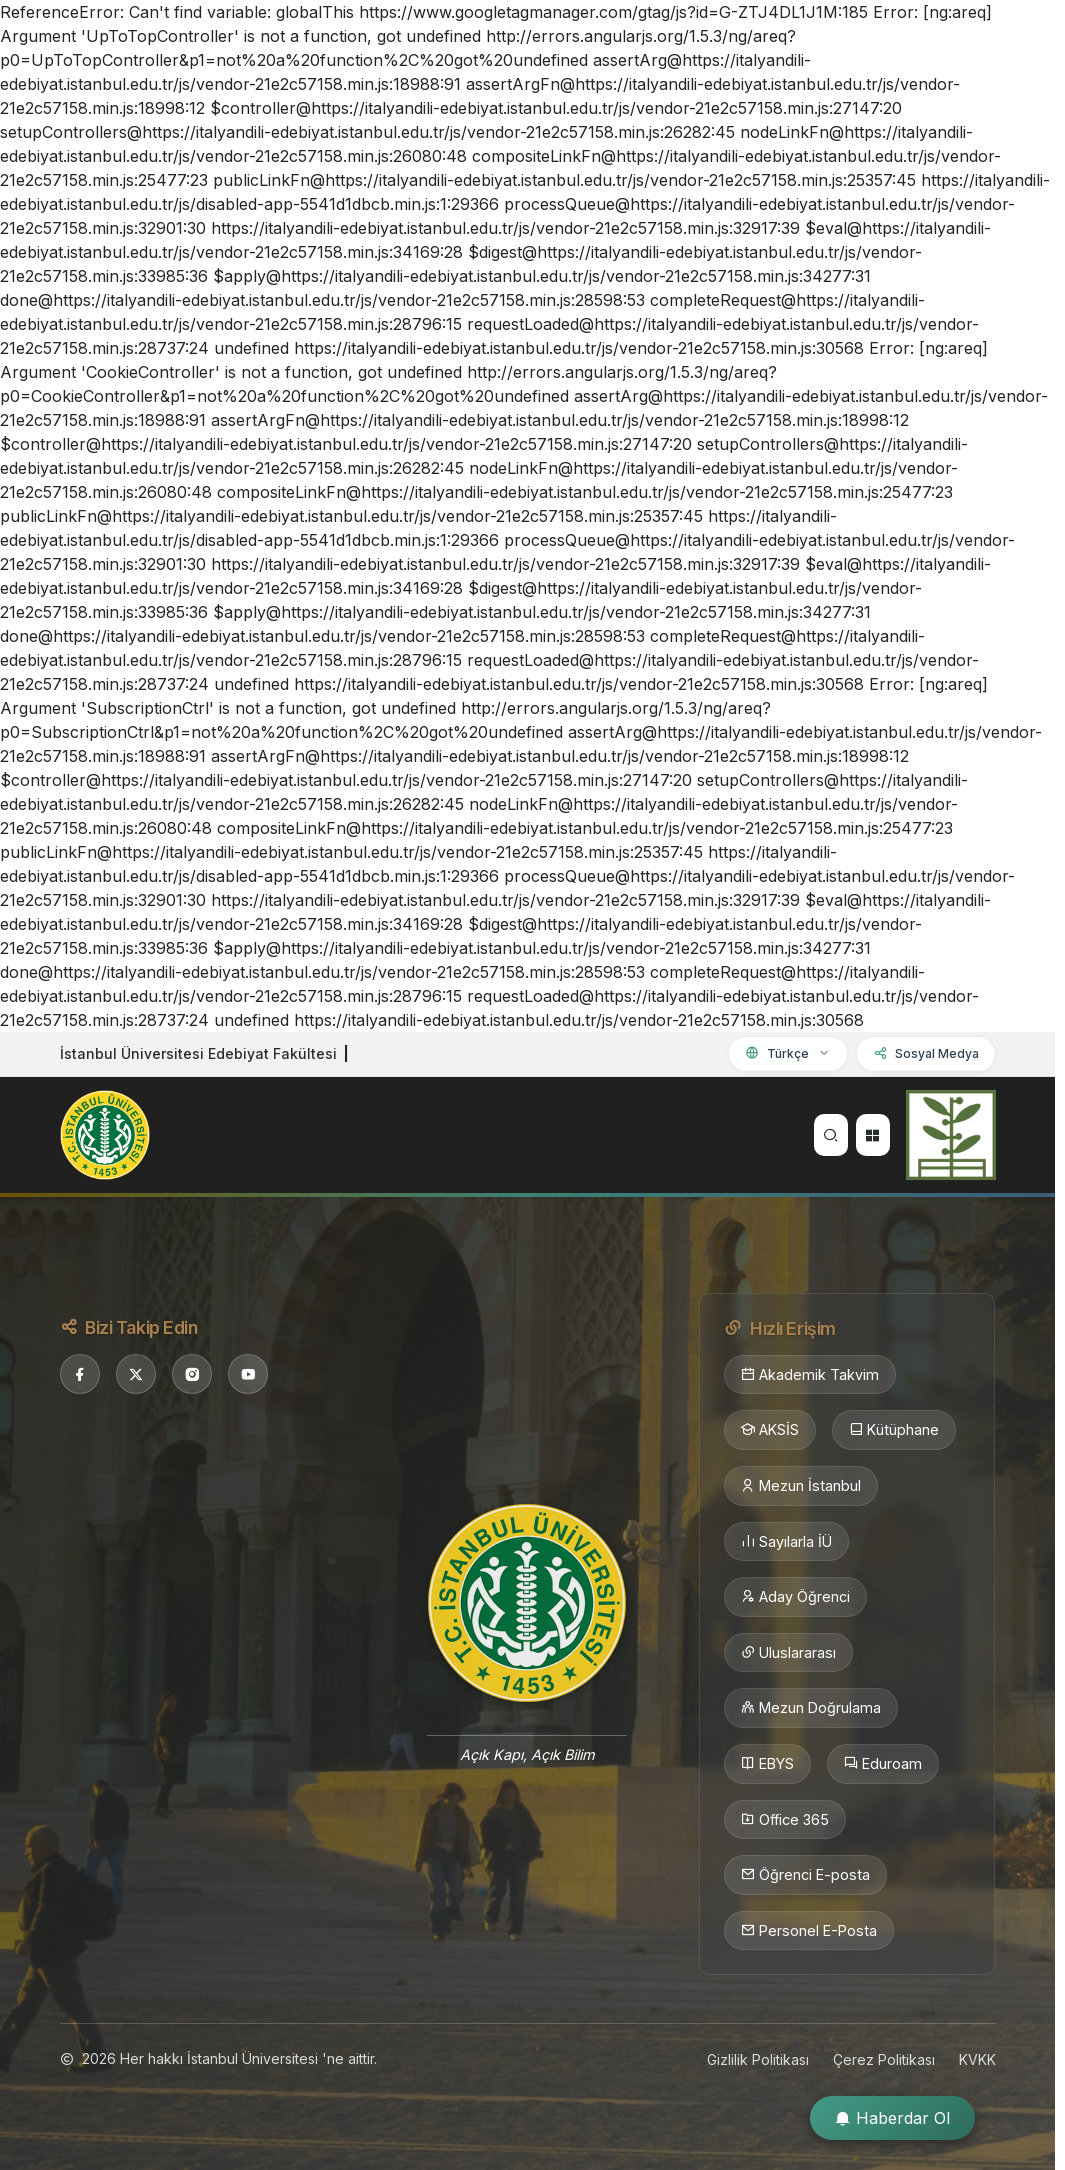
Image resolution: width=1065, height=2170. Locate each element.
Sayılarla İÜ (786, 1542)
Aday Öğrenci (795, 1597)
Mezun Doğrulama (811, 1708)
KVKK (977, 2059)
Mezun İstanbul (801, 1486)
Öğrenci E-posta (805, 1875)
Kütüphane (894, 1430)
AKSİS (770, 1430)
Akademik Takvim (810, 1375)
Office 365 (785, 1820)
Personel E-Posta (809, 1931)
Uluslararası (788, 1653)
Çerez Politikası (884, 2059)
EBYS (767, 1764)
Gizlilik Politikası (758, 2059)
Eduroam (883, 1764)
